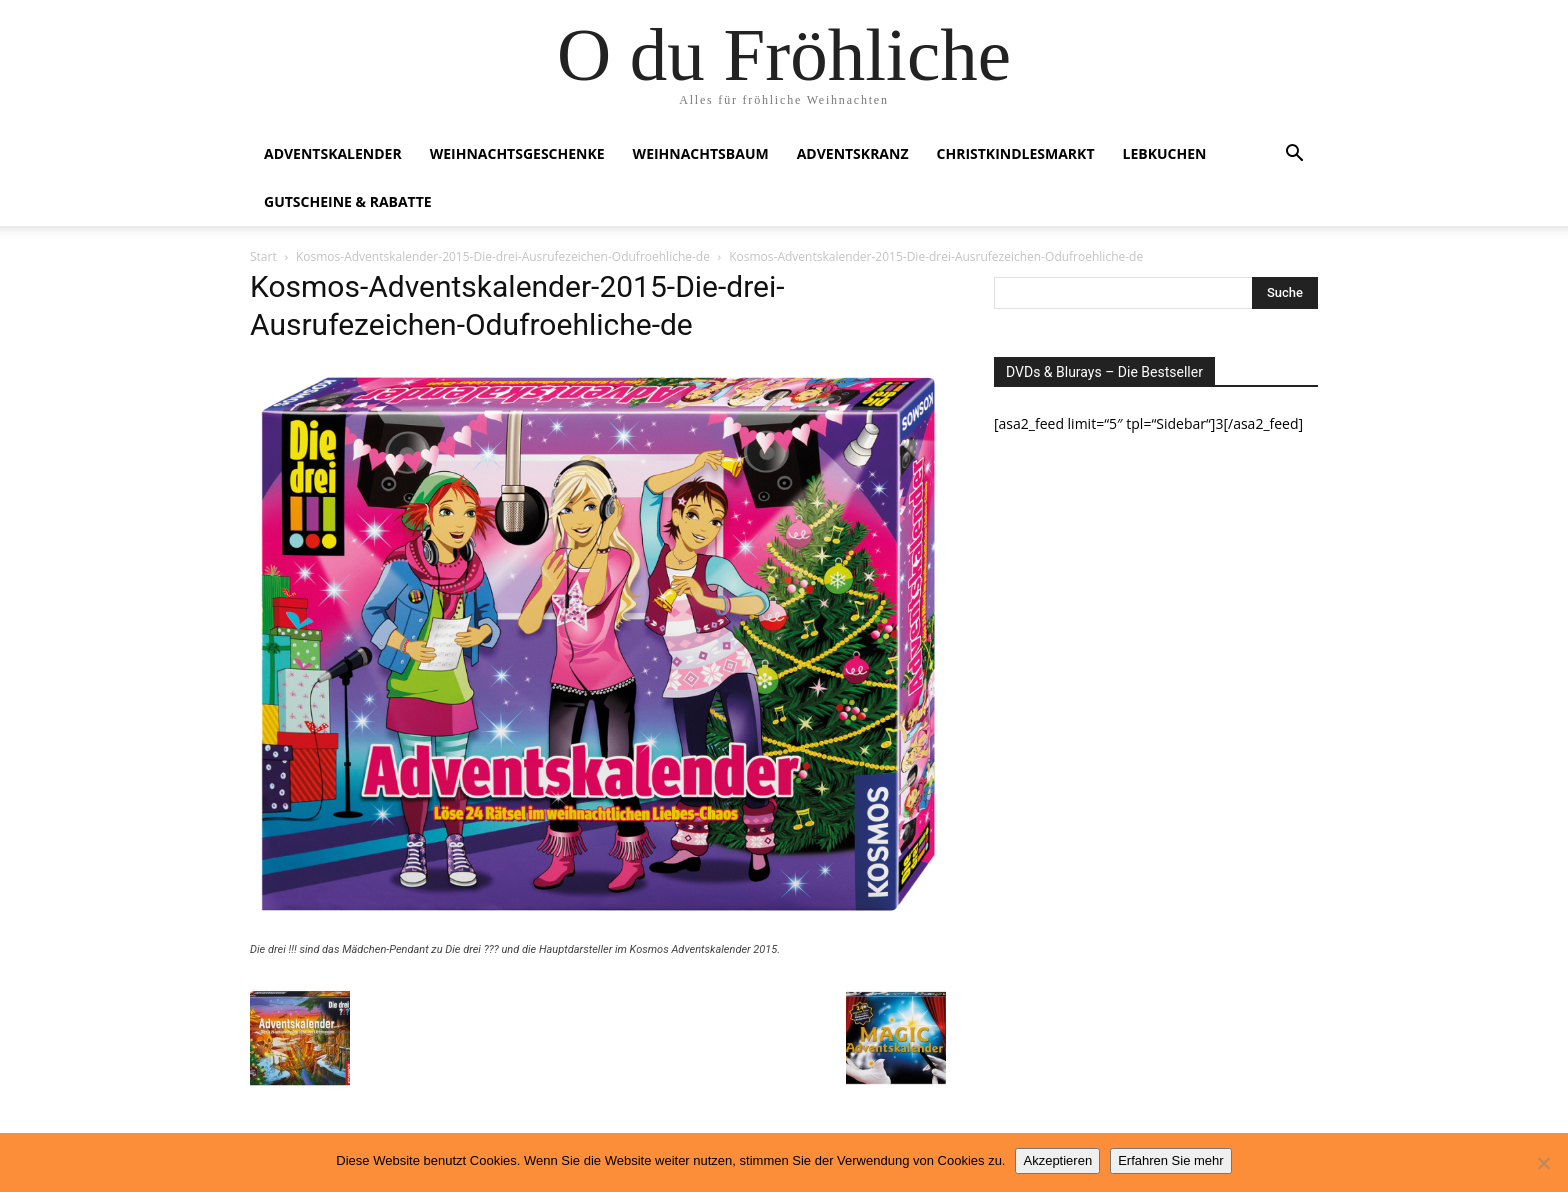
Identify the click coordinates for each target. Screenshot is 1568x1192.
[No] (1543, 1163)
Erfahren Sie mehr (1171, 1160)
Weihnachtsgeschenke (517, 153)
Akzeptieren (1057, 1160)
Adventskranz (853, 153)
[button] (1294, 155)
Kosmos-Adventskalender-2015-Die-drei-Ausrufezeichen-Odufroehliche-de (503, 256)
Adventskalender (333, 153)
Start (263, 256)
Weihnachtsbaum (701, 153)
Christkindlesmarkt (1016, 153)
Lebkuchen (1165, 153)
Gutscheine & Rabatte (348, 201)
